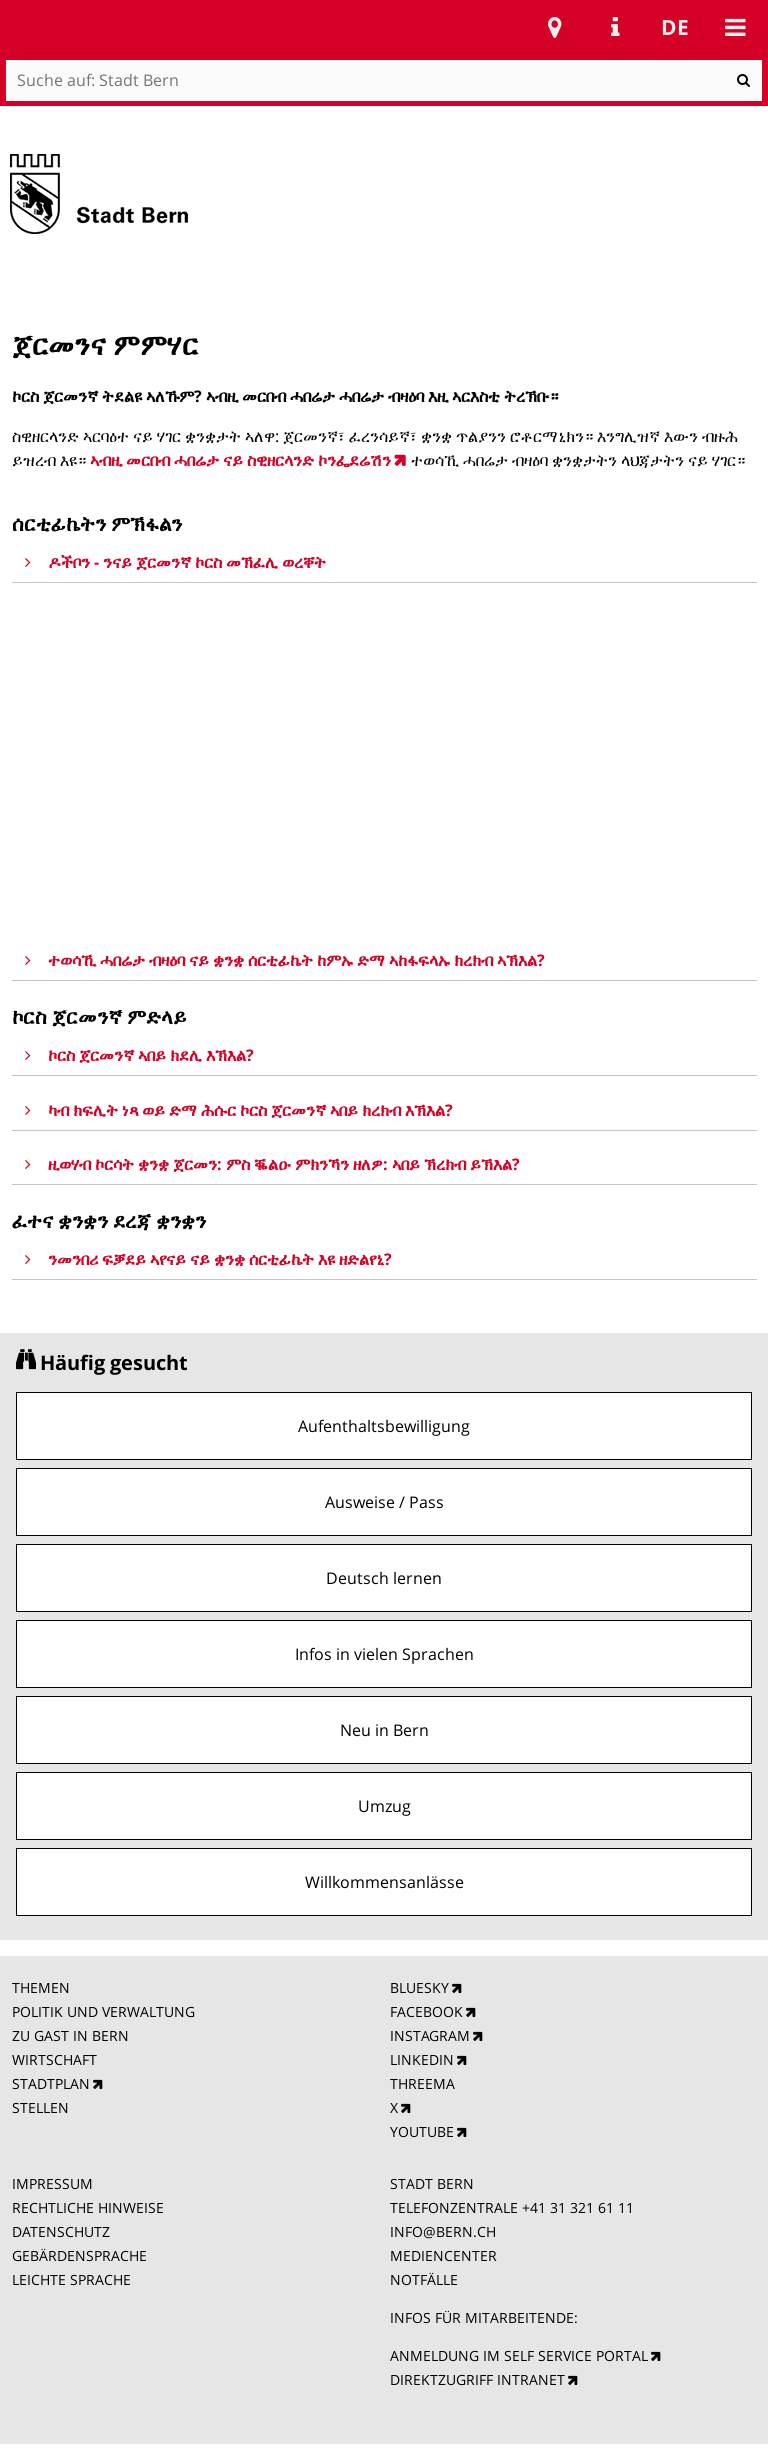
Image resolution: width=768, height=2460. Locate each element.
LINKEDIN (422, 2059)
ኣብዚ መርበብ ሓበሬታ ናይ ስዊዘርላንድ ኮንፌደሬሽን (240, 460)
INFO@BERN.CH (443, 2231)
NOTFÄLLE (424, 2279)
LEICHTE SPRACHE (71, 2279)
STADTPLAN (51, 2083)
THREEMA (422, 2083)
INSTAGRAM (430, 2035)
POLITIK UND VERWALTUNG (103, 2011)
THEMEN (41, 1987)
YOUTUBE (422, 2131)
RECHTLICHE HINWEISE (88, 2207)
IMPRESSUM (52, 2183)
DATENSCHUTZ (61, 2231)
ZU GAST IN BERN (70, 2035)
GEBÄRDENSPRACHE (79, 2255)
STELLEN (40, 2107)
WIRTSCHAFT (54, 2059)
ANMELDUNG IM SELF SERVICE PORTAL (519, 2355)
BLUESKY (419, 1987)
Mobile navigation (735, 27)
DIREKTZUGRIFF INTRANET (477, 2379)
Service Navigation (615, 27)
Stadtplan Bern (555, 27)
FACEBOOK (426, 2011)
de (675, 27)
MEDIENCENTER (443, 2255)
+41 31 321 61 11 (578, 2207)
